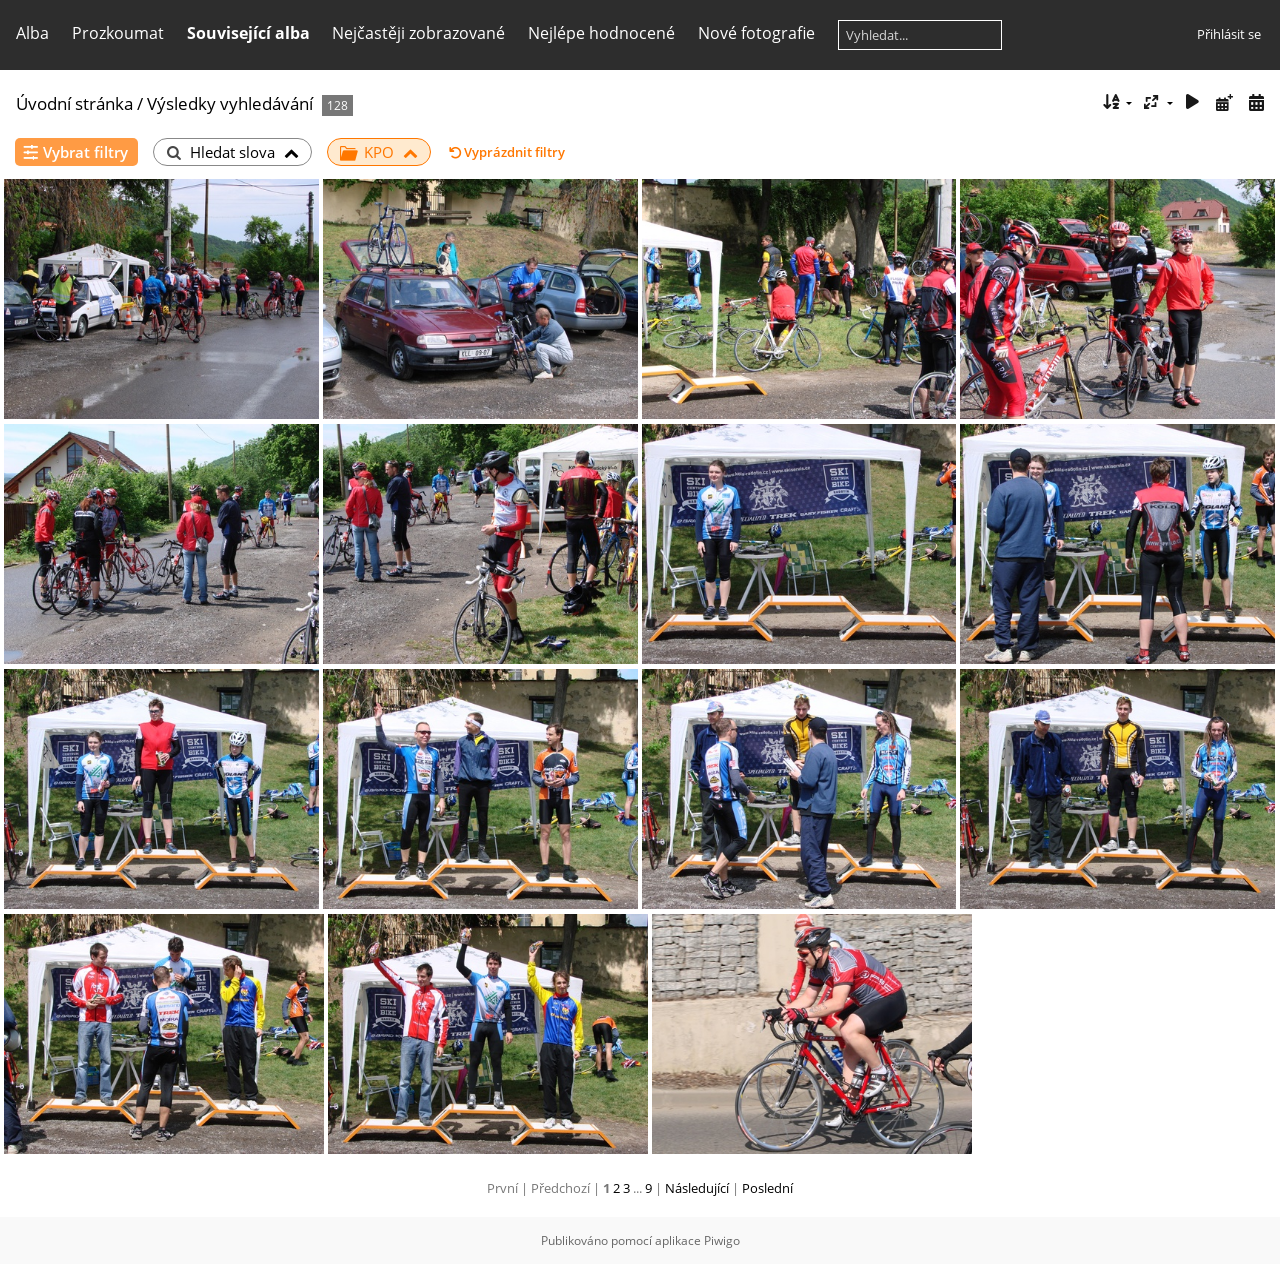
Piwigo (722, 1240)
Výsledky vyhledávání (230, 103)
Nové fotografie (756, 33)
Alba (32, 33)
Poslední (767, 1188)
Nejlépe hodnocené (601, 33)
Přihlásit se (1229, 34)
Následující (697, 1188)
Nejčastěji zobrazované (418, 33)
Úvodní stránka (74, 103)
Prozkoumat (118, 33)
